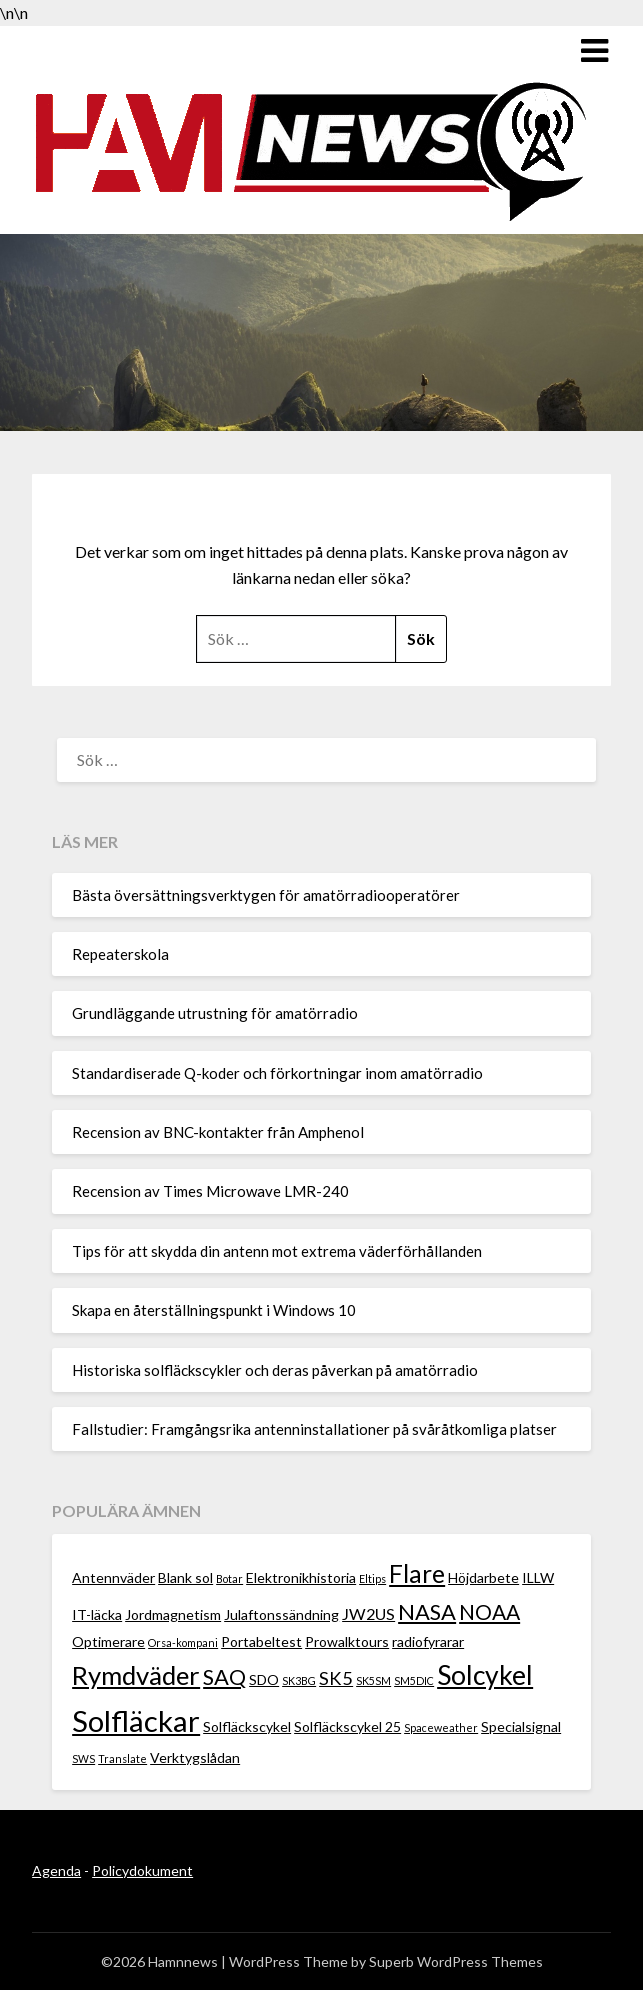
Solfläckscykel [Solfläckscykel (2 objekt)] (247, 1726)
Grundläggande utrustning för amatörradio (215, 1013)
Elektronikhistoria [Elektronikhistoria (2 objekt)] (301, 1577)
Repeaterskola (120, 954)
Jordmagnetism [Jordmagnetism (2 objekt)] (173, 1614)
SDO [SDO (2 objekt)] (264, 1679)
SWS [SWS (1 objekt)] (83, 1758)
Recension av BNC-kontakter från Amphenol (218, 1132)
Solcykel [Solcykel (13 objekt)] (485, 1675)
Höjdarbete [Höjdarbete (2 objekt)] (483, 1577)
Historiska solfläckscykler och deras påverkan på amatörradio (275, 1370)
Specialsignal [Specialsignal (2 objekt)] (521, 1726)
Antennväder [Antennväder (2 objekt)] (113, 1577)
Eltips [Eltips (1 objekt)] (372, 1578)
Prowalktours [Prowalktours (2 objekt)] (347, 1641)
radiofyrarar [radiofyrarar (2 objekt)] (428, 1641)
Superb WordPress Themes (456, 1961)
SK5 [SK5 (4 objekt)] (336, 1678)
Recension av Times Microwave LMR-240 (210, 1191)
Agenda (56, 1870)
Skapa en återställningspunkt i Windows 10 (214, 1310)
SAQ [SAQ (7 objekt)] (224, 1676)
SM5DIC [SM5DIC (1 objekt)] (414, 1680)
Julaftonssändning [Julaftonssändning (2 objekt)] (281, 1614)
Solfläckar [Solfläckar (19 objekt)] (136, 1720)
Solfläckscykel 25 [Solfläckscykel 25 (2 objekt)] (347, 1726)
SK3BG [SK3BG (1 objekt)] (299, 1680)
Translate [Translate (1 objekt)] (122, 1758)
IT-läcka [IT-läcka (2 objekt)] (97, 1614)
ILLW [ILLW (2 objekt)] (538, 1577)
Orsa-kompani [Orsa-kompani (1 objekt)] (183, 1642)
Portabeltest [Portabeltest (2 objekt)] (261, 1641)
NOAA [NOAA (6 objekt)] (489, 1611)
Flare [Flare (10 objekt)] (417, 1573)
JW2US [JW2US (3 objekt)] (368, 1613)
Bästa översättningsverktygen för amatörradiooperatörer (266, 895)
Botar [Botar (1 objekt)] (229, 1578)
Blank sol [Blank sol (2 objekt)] (185, 1577)
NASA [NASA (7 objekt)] (427, 1611)
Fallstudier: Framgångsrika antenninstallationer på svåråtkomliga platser (314, 1429)
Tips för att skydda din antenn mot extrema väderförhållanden (277, 1251)
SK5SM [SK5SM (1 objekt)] (373, 1680)
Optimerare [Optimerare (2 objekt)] (108, 1641)
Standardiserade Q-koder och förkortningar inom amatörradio (277, 1073)
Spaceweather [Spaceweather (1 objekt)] (441, 1727)
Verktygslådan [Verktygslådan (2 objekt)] (195, 1757)
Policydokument (142, 1870)
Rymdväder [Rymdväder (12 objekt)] (136, 1675)
